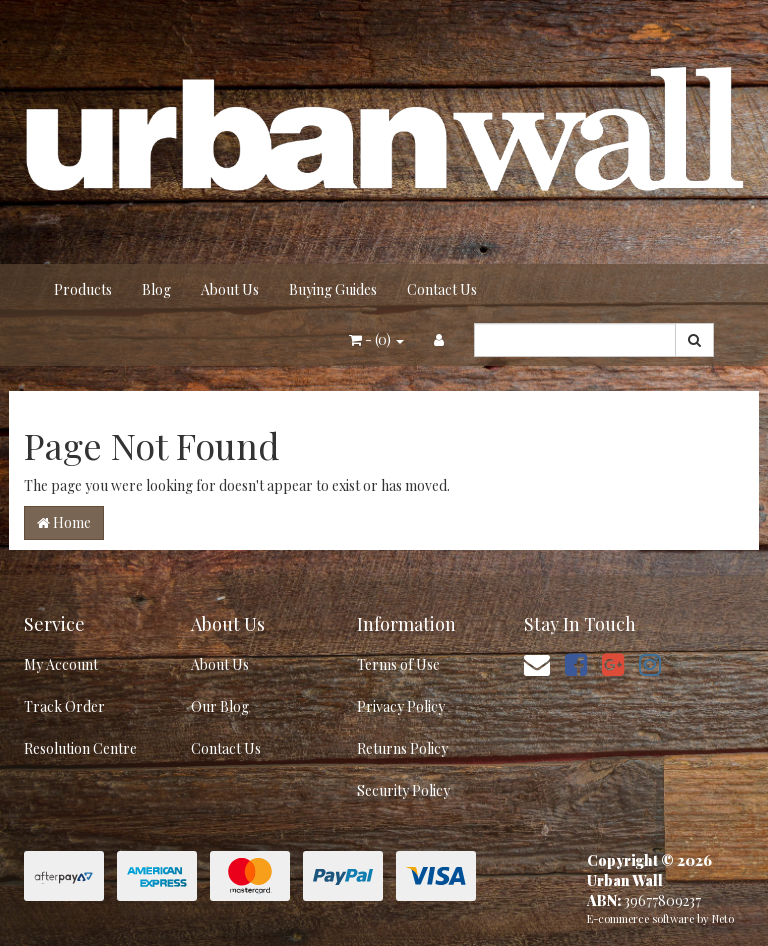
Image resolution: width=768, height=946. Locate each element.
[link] (576, 663)
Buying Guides (333, 289)
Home (64, 522)
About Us (230, 289)
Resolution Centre (80, 748)
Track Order (64, 706)
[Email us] (537, 663)
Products (83, 289)
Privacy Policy (401, 706)
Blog (156, 289)
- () (376, 339)
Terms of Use (398, 664)
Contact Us (442, 289)
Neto (723, 918)
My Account (61, 664)
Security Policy (403, 790)
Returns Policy (402, 748)
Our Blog (220, 706)
